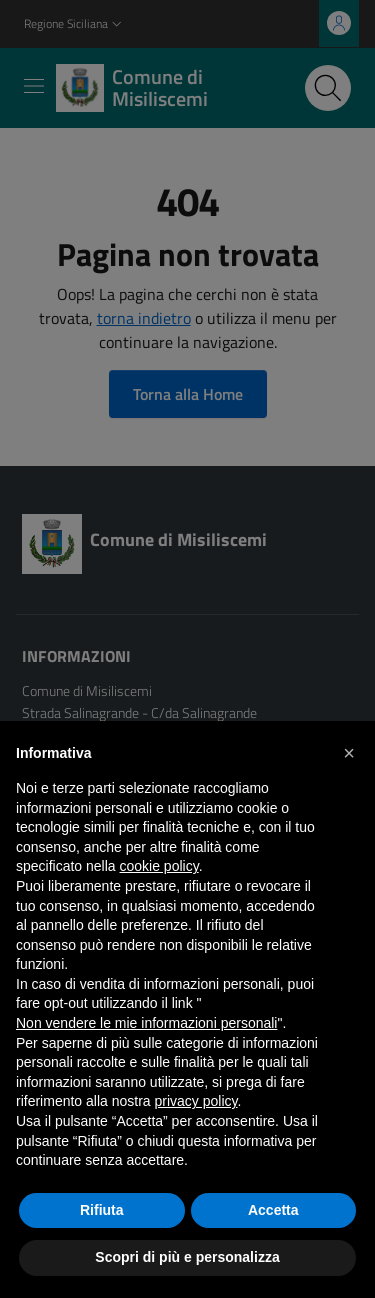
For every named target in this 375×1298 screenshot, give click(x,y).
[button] (349, 753)
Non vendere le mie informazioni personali (146, 1023)
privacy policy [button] (196, 1101)
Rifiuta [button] (102, 1210)
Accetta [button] (273, 1210)
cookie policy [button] (159, 866)
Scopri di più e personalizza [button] (187, 1257)
